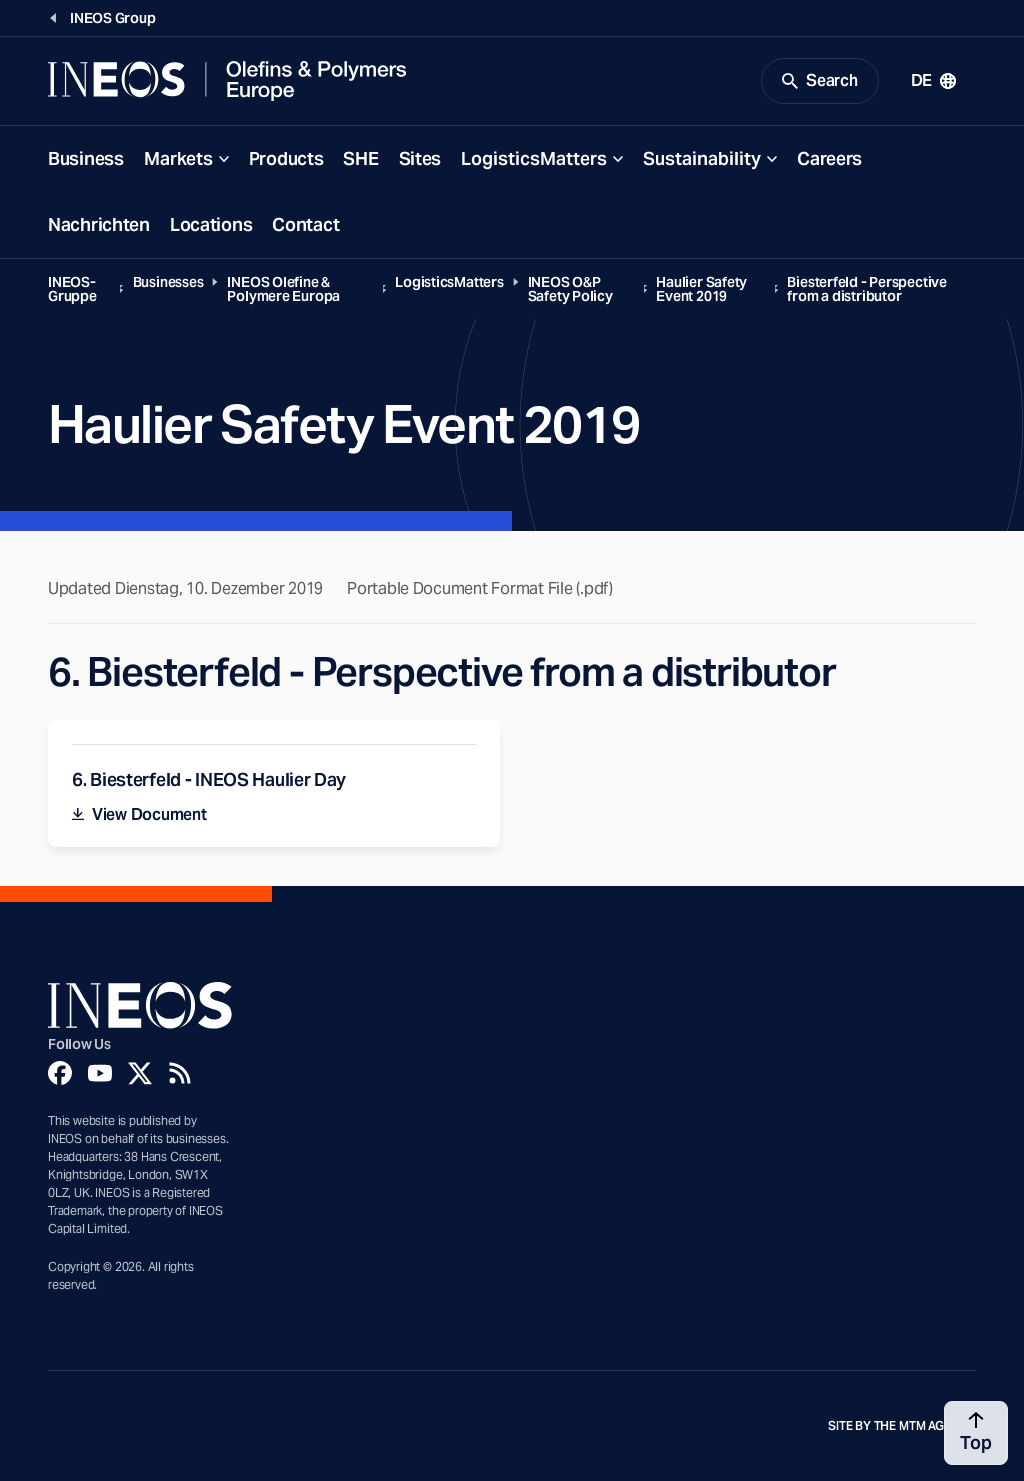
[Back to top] (976, 1433)
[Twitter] (140, 1073)
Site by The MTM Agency (902, 1426)
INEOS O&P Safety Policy (570, 289)
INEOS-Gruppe (72, 289)
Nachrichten (99, 224)
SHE (360, 158)
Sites (420, 158)
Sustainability (702, 158)
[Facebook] (60, 1073)
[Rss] (180, 1073)
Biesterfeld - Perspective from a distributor (866, 289)
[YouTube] (100, 1073)
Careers (829, 158)
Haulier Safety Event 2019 (701, 289)
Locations (211, 224)
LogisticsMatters (534, 158)
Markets (178, 158)
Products (286, 158)
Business (86, 158)
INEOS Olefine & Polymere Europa (283, 289)
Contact (305, 224)
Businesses (168, 282)
